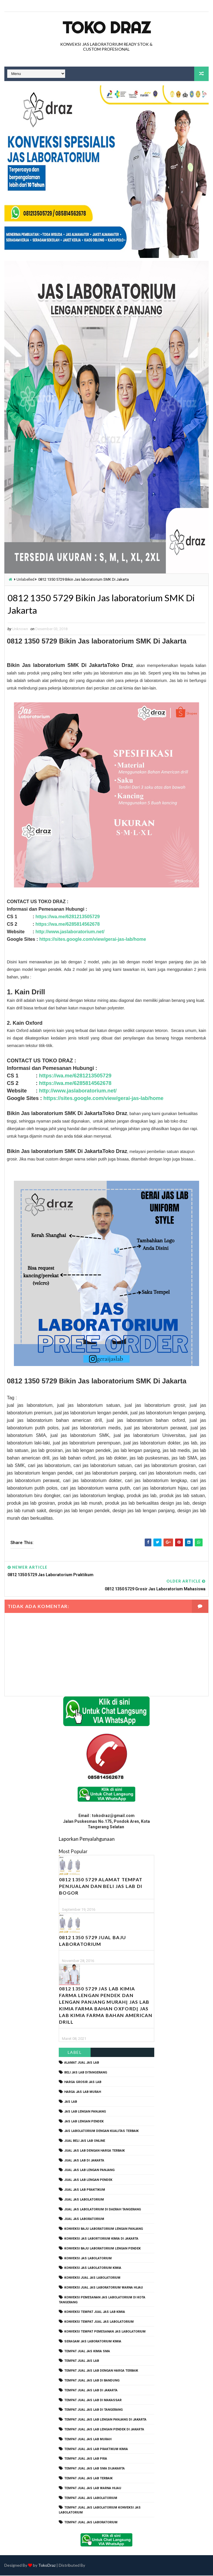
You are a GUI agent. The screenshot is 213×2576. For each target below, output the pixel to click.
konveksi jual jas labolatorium (92, 2278)
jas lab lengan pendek (84, 2122)
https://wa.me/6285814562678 (67, 924)
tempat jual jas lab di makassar (93, 2400)
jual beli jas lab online (84, 2141)
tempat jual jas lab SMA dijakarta (94, 2469)
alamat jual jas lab (81, 2063)
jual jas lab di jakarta (84, 2161)
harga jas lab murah (82, 2092)
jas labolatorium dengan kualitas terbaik (101, 2131)
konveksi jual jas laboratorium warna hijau (103, 2288)
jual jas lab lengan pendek (88, 2180)
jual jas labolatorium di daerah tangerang (102, 2210)
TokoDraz (47, 2565)
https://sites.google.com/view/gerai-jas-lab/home (92, 939)
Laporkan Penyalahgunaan (87, 1839)
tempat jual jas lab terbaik (88, 2478)
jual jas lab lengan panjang (89, 2170)
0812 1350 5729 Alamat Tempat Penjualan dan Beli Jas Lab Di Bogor (100, 1886)
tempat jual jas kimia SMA (87, 2351)
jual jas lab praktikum (84, 2190)
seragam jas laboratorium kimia (92, 2342)
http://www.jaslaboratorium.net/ (69, 931)
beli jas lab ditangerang (85, 2073)
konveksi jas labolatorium (88, 2258)
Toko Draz (106, 27)
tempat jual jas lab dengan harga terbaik (101, 2371)
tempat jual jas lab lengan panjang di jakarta (105, 2420)
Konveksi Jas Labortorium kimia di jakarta (101, 2239)
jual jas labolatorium (84, 2200)
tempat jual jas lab (81, 2361)
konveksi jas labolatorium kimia (92, 2268)
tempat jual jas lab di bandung (92, 2381)
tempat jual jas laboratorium (90, 2522)
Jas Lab (70, 2102)
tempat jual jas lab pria (85, 2459)
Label (75, 2052)
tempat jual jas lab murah (87, 2439)
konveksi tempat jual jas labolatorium (99, 2322)
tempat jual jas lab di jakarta (90, 2390)
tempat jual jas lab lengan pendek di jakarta (104, 2430)
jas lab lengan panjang (85, 2112)
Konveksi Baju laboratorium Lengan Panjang (103, 2229)
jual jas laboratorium (84, 2219)
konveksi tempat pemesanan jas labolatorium (105, 2332)
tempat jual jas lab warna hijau (92, 2488)
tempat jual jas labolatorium (90, 2498)
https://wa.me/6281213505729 (67, 916)
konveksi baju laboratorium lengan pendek (102, 2249)
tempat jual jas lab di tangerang (93, 2410)
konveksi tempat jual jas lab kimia (94, 2312)
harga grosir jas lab (82, 2082)
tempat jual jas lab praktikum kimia (96, 2449)
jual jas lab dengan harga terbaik (94, 2151)
